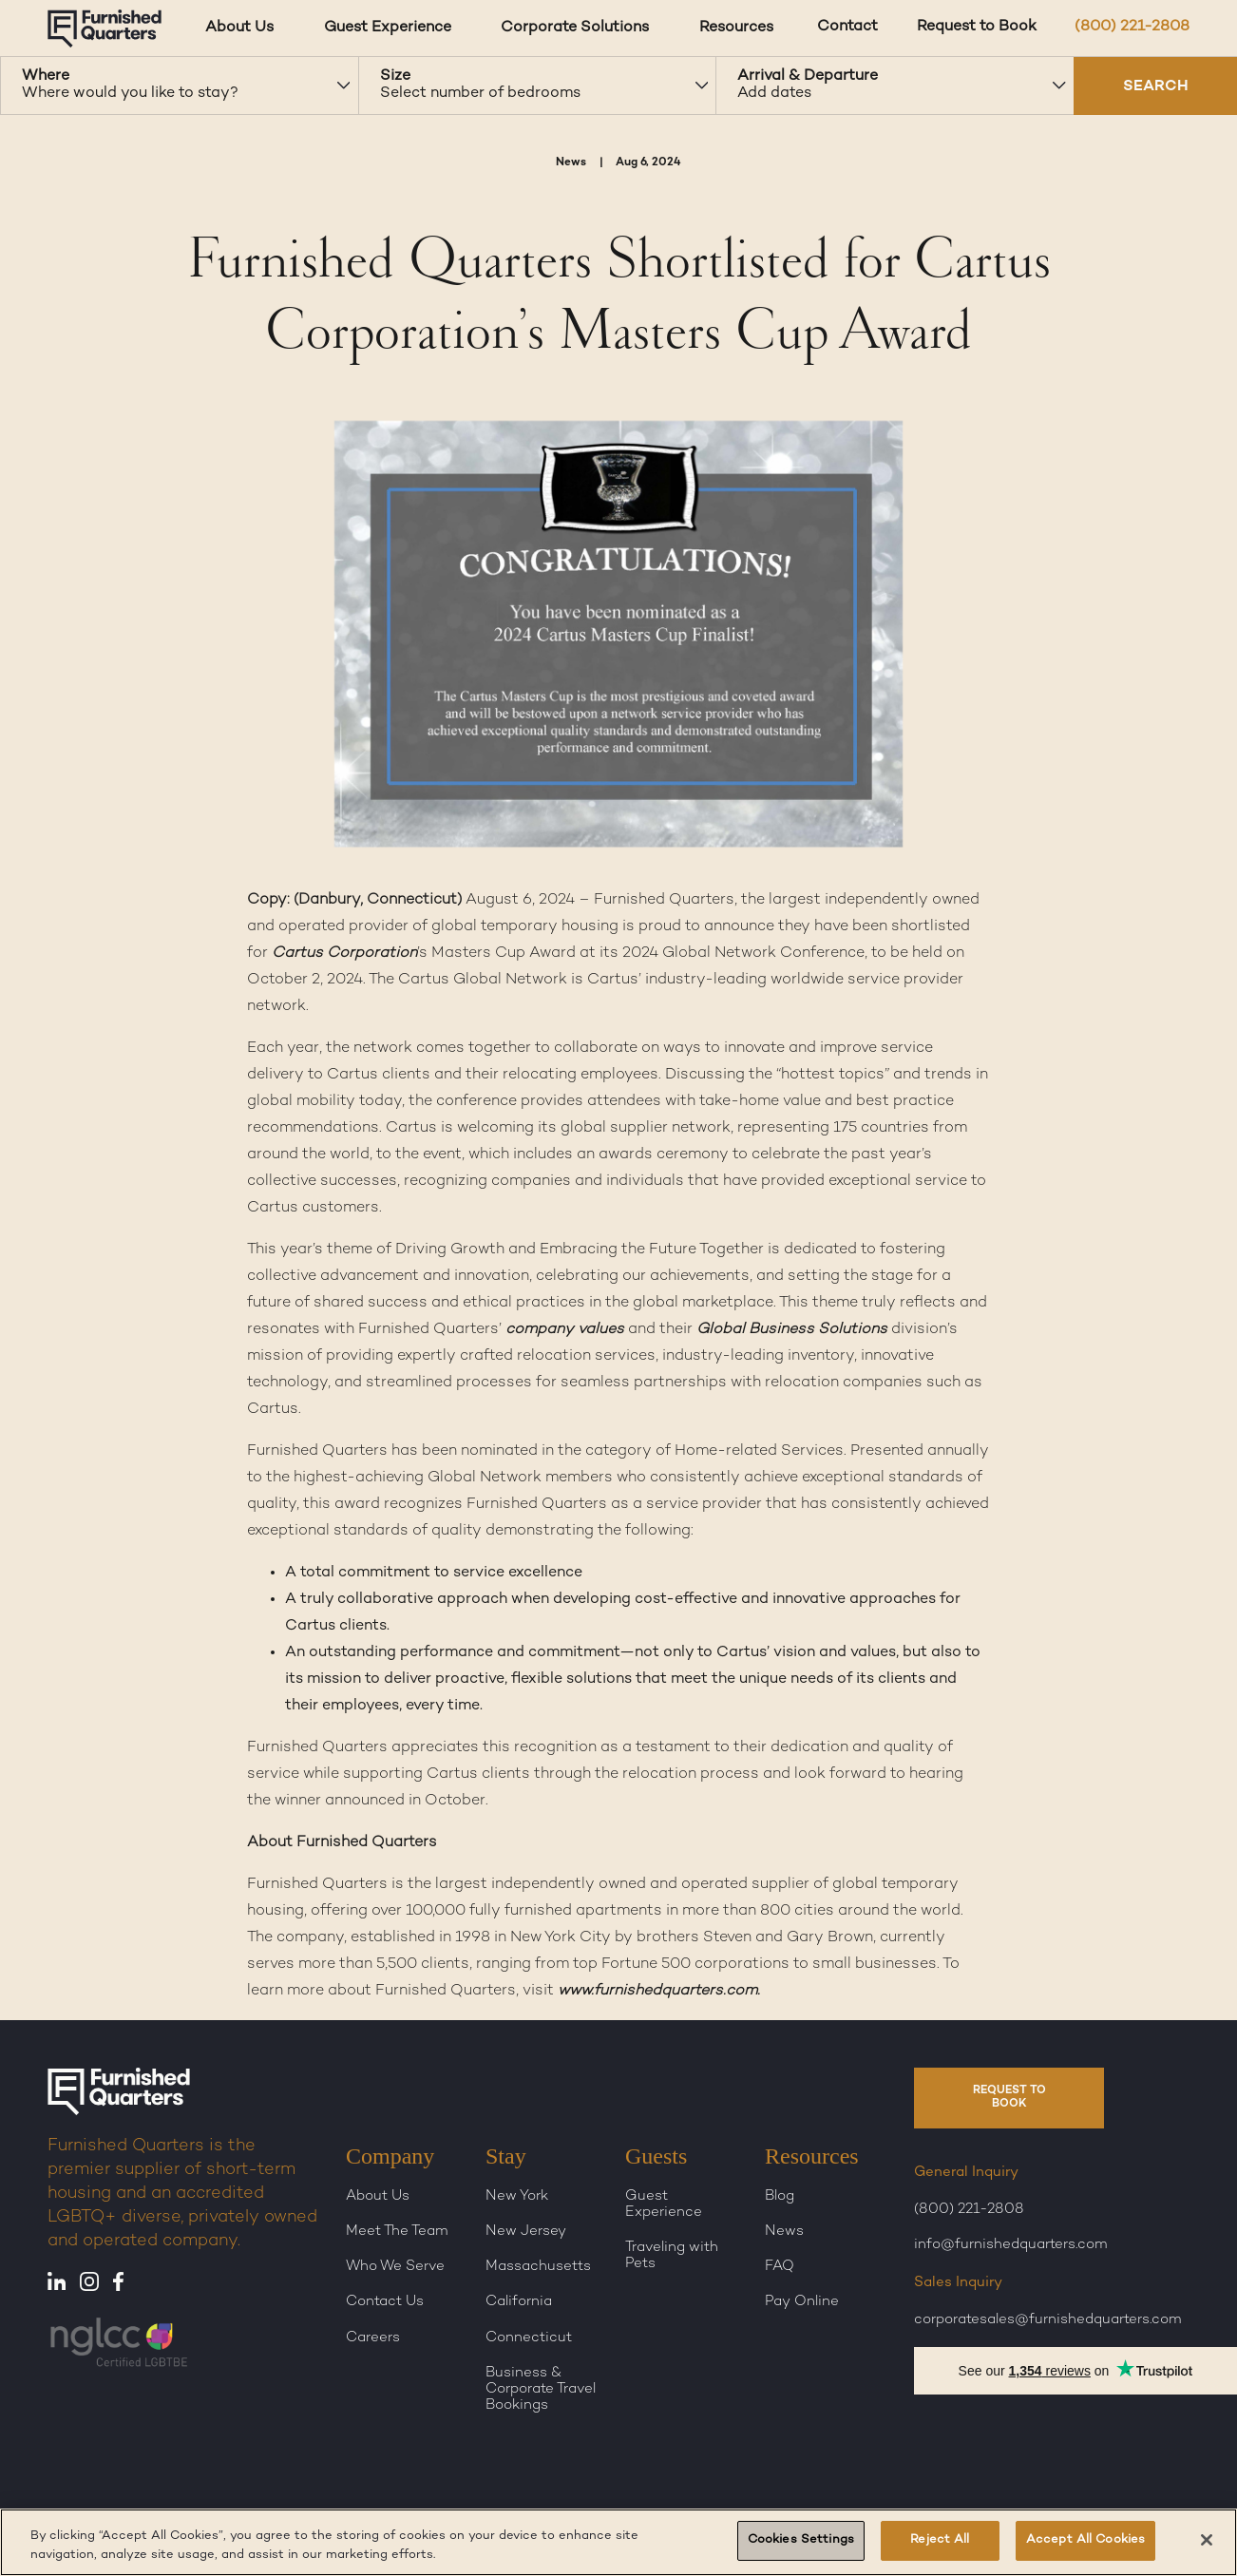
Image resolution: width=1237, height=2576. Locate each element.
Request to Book (977, 27)
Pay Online (802, 2301)
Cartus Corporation (344, 953)
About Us (377, 2196)
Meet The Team (397, 2231)
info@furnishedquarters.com (1011, 2244)
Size (395, 76)
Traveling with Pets (671, 2255)
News (784, 2231)
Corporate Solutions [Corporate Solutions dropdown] (575, 28)
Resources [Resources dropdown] (736, 28)
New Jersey (525, 2231)
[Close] (1206, 2540)
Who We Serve (395, 2266)
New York (516, 2196)
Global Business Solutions (791, 1330)
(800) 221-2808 (1132, 27)
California (518, 2301)
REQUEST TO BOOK (1009, 2097)
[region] (618, 2542)
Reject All (939, 2540)
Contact (847, 27)
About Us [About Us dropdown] (239, 28)
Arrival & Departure (807, 76)
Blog (779, 2196)
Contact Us (385, 2301)
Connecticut (528, 2337)
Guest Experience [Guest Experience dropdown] (387, 28)
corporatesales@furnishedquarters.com (1048, 2319)
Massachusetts (538, 2266)
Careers (373, 2337)
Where (45, 76)
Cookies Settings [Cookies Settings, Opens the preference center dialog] (801, 2540)
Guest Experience (663, 2204)
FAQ (779, 2266)
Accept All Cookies (1085, 2540)
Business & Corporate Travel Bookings (540, 2389)
